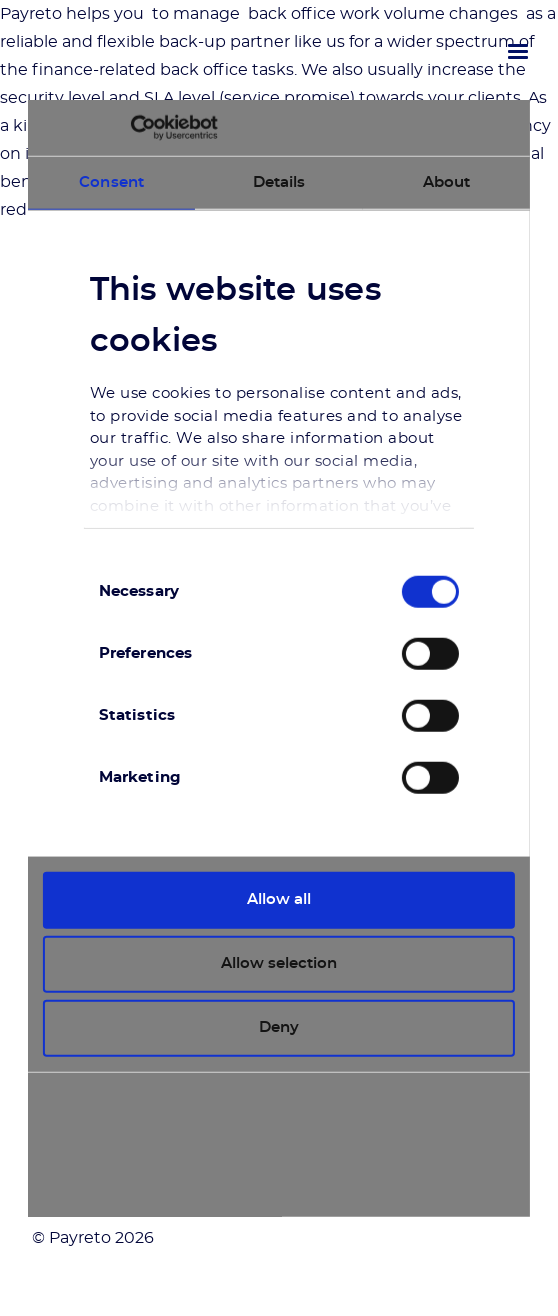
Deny (279, 1027)
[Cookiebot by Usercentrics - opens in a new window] (130, 128)
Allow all (279, 899)
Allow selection (279, 963)
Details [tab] (279, 181)
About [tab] (447, 181)
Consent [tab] (111, 181)
